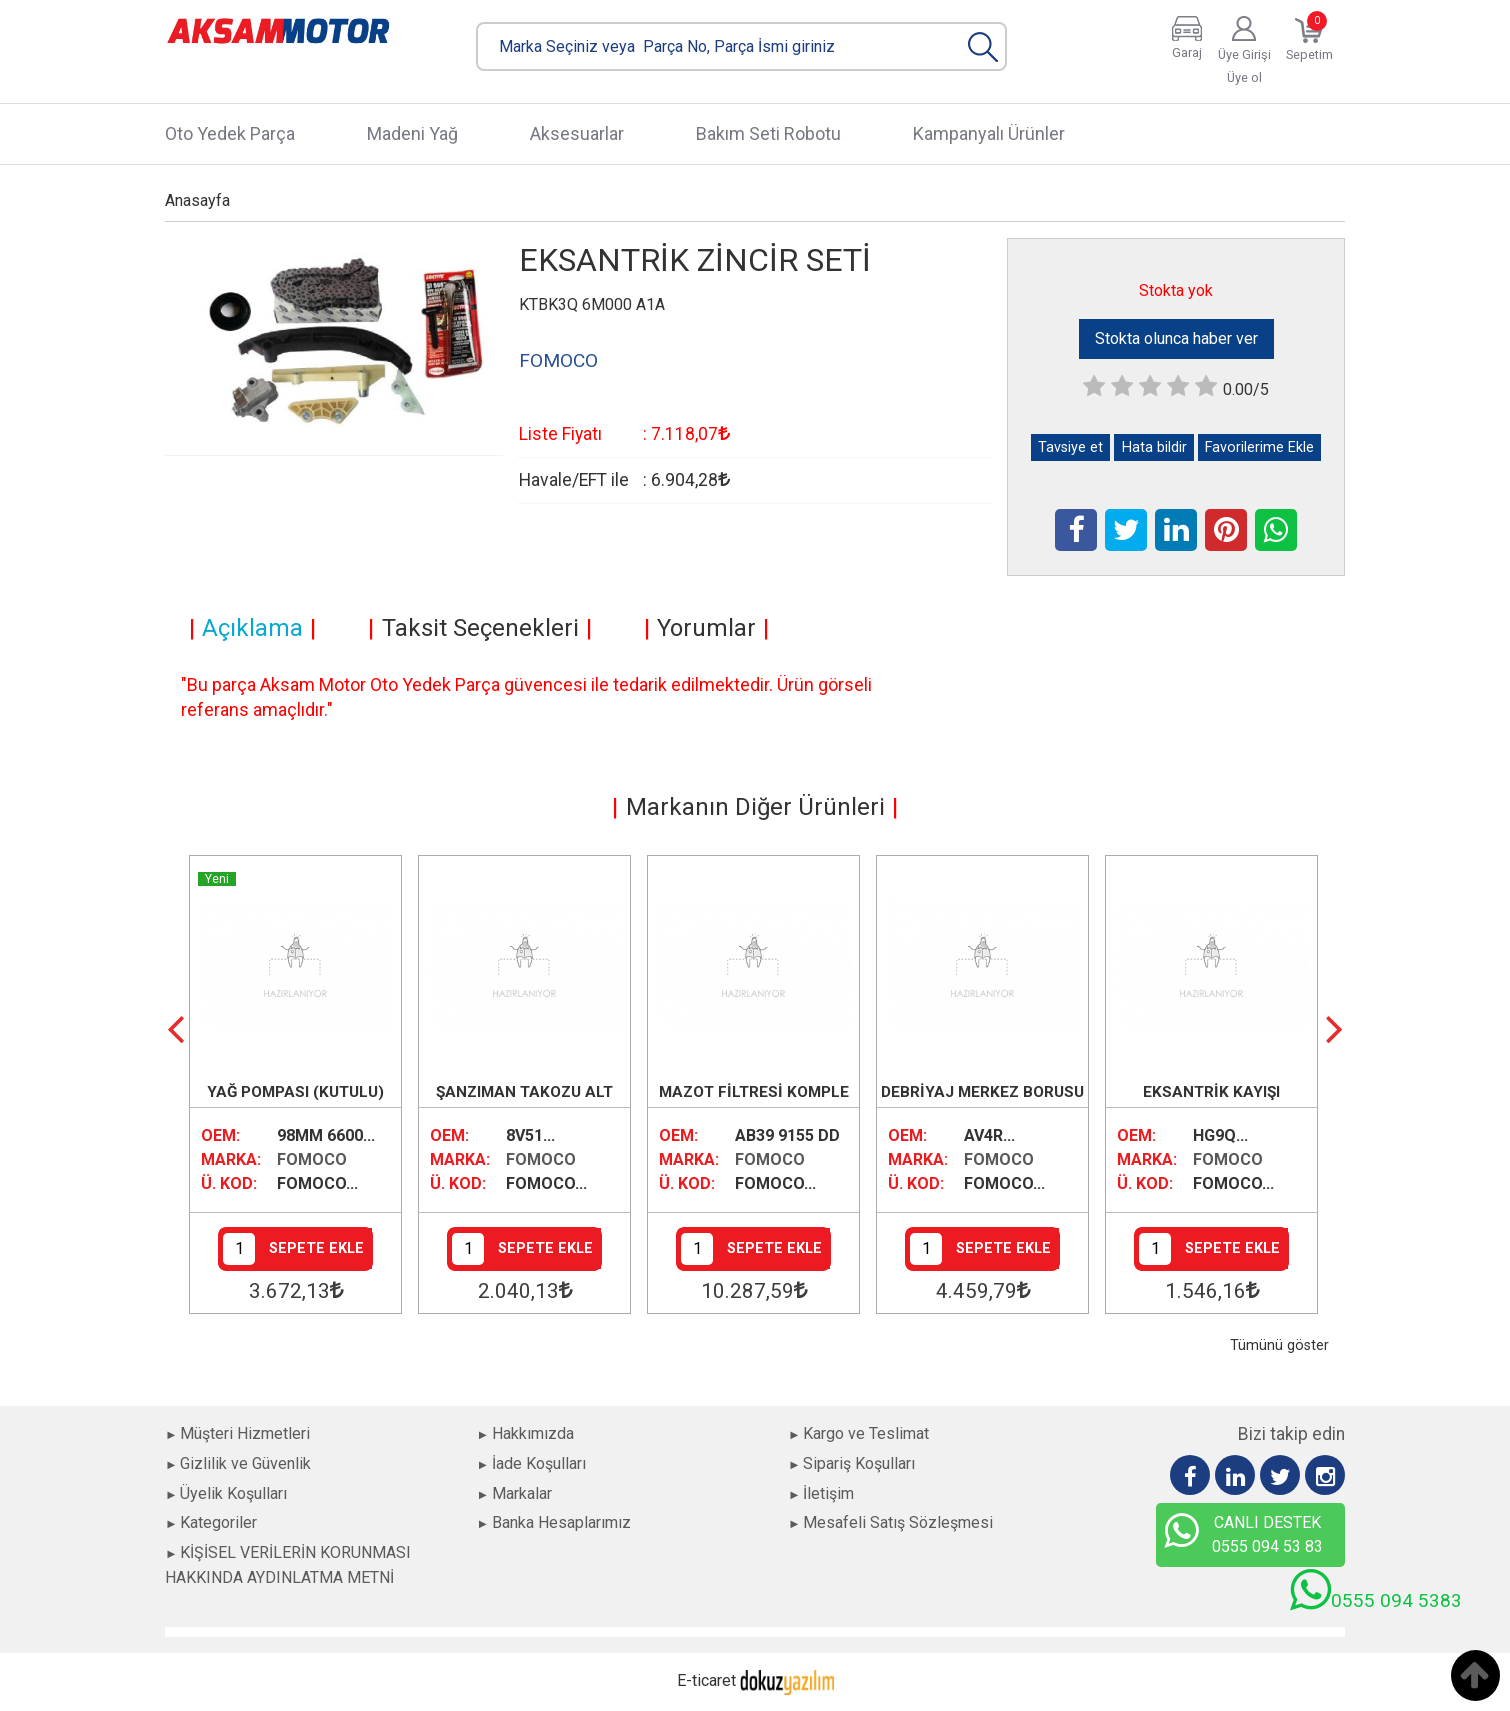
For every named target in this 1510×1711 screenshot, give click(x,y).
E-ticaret (706, 1680)
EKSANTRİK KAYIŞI (1211, 1092)
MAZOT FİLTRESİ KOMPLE (754, 1092)
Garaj (1187, 52)
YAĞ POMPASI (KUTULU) (295, 1092)
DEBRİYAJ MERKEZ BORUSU (982, 1092)
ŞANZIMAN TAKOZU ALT (524, 1092)
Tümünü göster (1279, 1345)
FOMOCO (312, 1159)
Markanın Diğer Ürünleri (755, 807)
